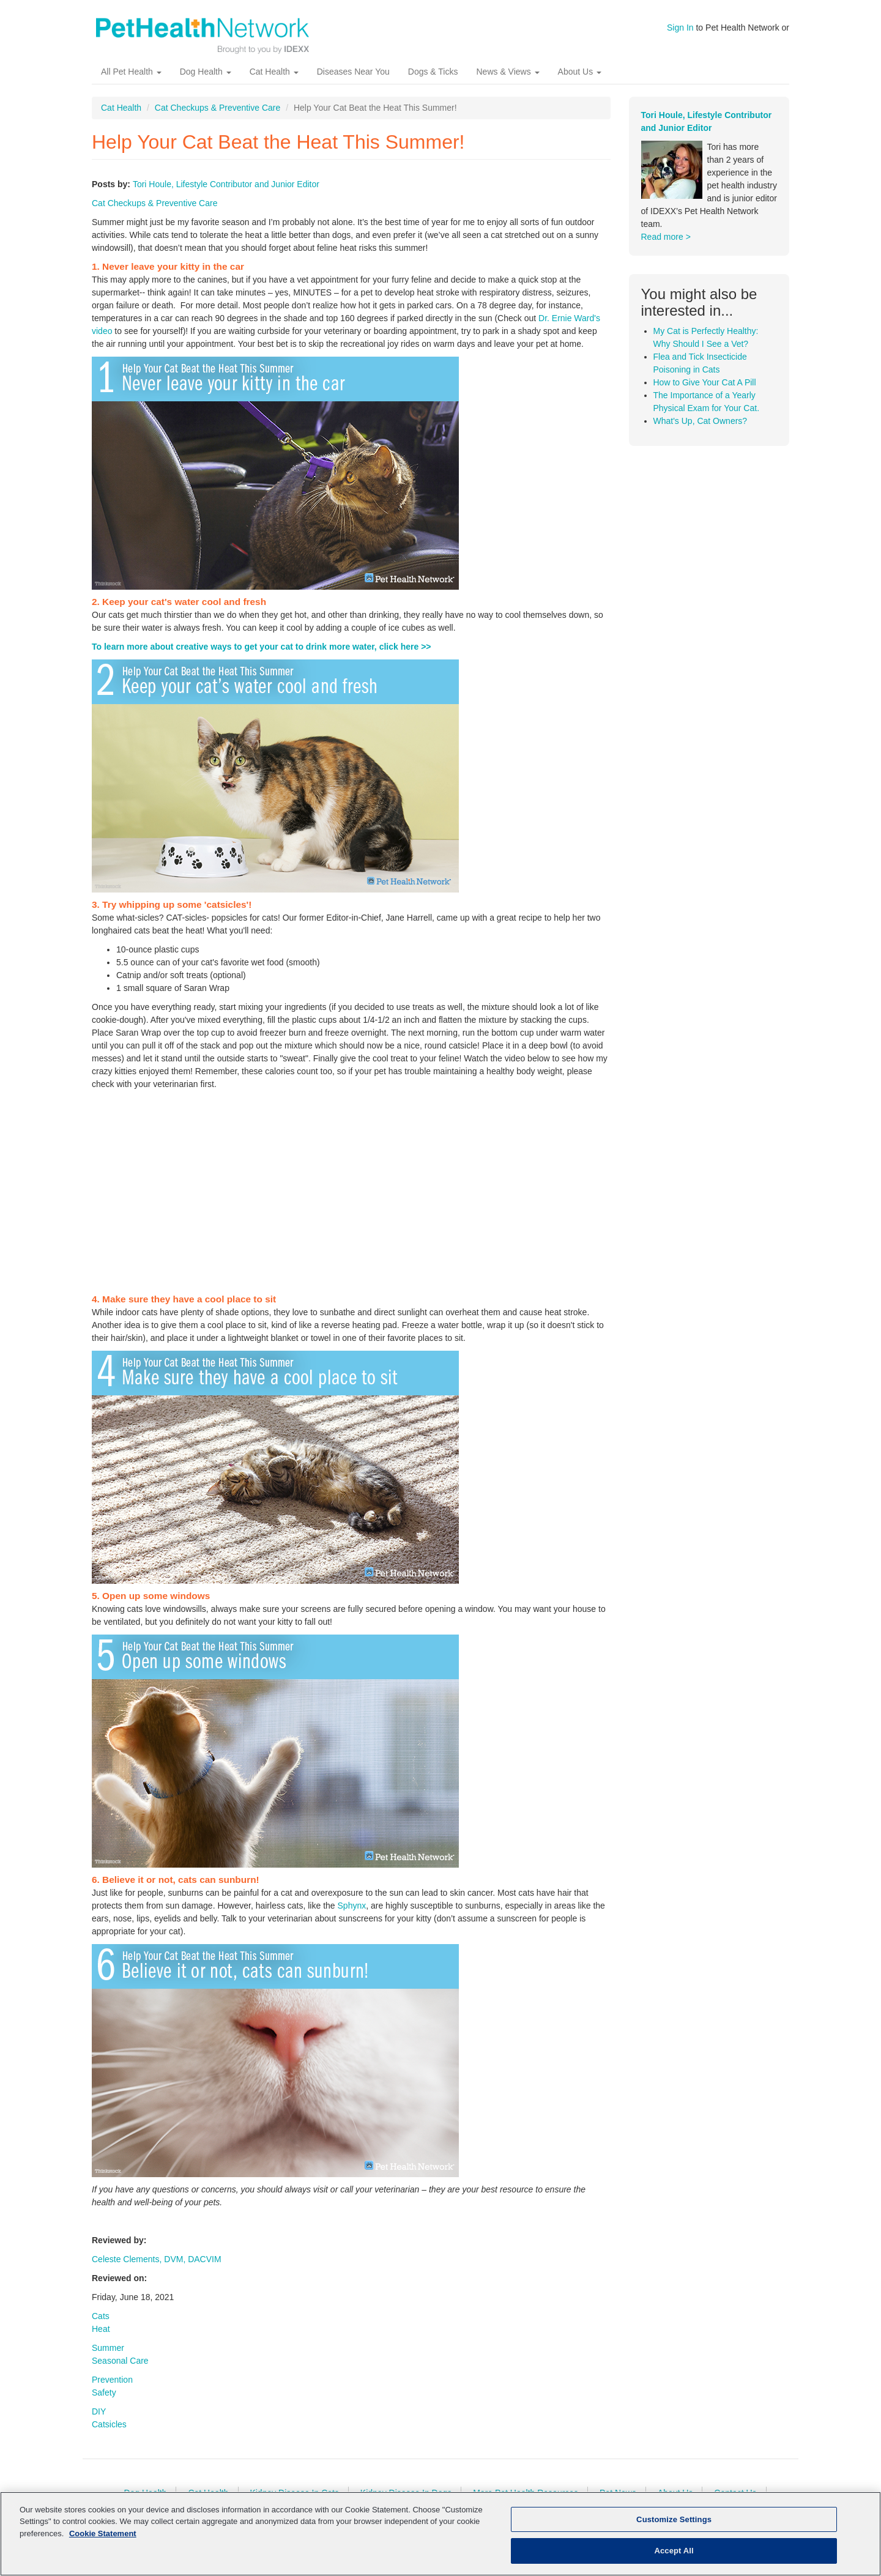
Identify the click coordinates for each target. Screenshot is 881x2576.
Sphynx (352, 1916)
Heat (101, 2339)
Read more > (666, 248)
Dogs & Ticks (433, 82)
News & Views (507, 82)
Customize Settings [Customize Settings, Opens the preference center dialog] (674, 2519)
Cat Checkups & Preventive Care (217, 119)
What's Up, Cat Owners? (700, 431)
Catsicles (109, 2435)
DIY (99, 2422)
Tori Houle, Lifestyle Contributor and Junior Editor (226, 194)
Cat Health (274, 82)
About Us (579, 82)
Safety (104, 2403)
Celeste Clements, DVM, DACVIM (156, 2269)
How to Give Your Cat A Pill (704, 393)
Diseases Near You (353, 82)
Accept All (673, 2550)
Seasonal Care (120, 2371)
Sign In (680, 27)
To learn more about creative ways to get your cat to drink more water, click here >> (261, 657)
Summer (108, 2358)
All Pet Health (131, 82)
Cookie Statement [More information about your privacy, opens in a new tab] (102, 2533)
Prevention (112, 2390)
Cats (101, 2326)
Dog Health (205, 82)
